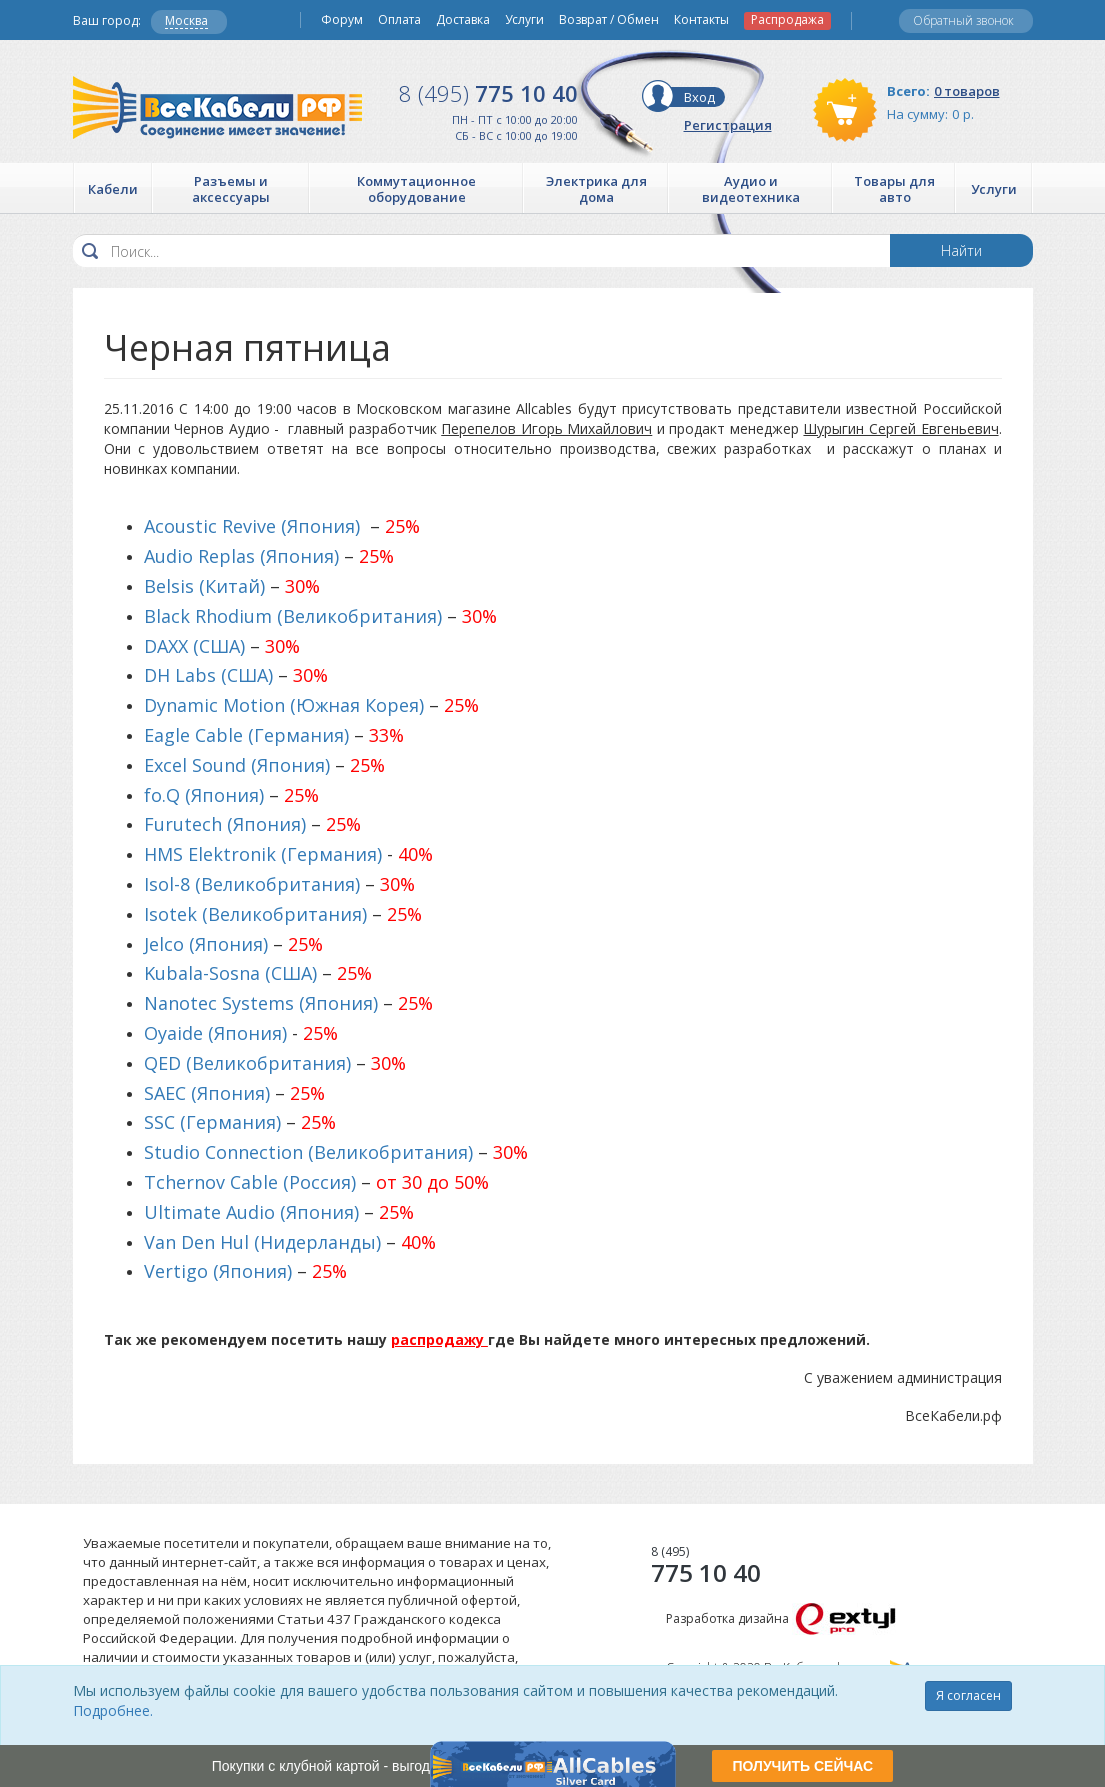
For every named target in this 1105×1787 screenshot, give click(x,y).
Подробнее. (113, 1710)
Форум (342, 20)
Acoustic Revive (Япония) (252, 526)
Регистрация (728, 125)
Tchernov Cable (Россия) (250, 1182)
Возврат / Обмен (609, 20)
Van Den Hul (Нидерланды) (262, 1242)
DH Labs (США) (208, 675)
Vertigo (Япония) (218, 1271)
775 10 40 (488, 93)
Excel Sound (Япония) (237, 765)
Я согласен (968, 1695)
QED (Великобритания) (247, 1063)
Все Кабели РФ (217, 107)
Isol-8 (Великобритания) (252, 884)
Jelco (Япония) (206, 944)
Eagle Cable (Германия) (246, 735)
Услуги (524, 20)
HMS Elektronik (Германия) (263, 854)
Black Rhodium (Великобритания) (293, 616)
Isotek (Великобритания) (255, 914)
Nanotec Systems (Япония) (261, 1003)
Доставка (463, 20)
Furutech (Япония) (225, 824)
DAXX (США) (194, 646)
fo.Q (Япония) (204, 795)
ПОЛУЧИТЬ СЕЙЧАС (802, 1766)
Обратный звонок (963, 20)
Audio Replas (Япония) (241, 556)
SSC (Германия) (212, 1122)
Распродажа (787, 20)
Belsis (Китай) (204, 586)
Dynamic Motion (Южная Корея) (284, 705)
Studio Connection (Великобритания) (308, 1152)
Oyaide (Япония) (215, 1033)
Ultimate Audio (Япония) (251, 1212)
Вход (699, 97)
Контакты (701, 20)
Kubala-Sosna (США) (230, 973)
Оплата (399, 20)
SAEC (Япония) (207, 1093)
